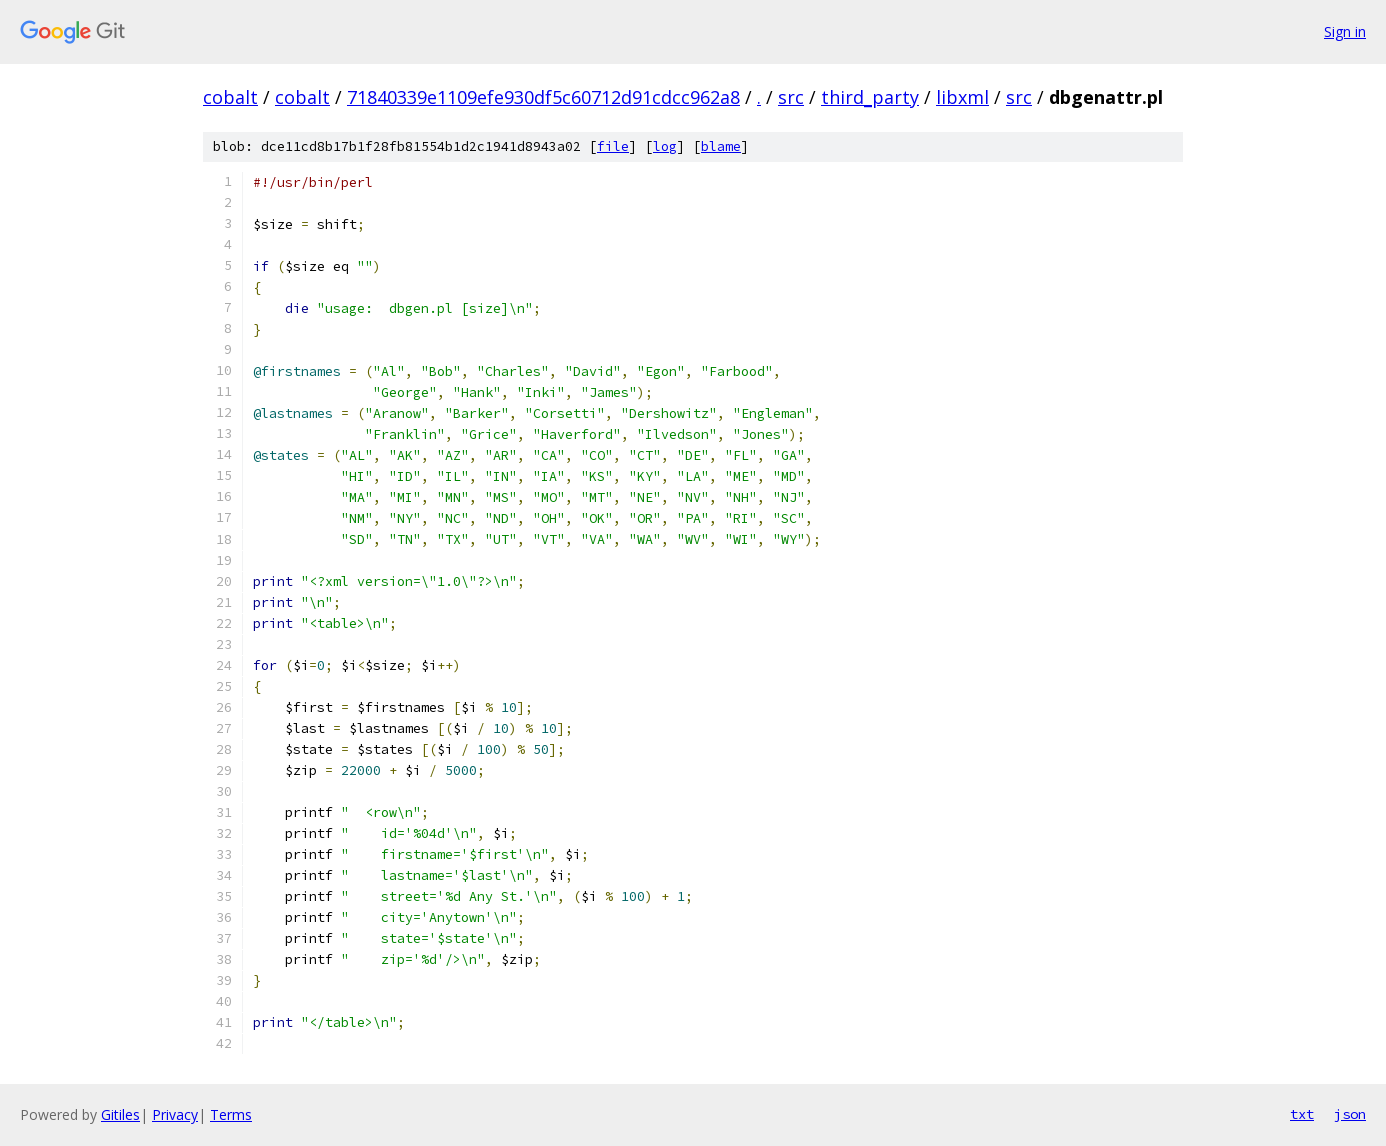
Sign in (1345, 31)
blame (721, 146)
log (665, 146)
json (1350, 1114)
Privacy (175, 1114)
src (791, 97)
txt (1302, 1114)
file (613, 146)
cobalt (230, 97)
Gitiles (120, 1114)
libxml (962, 97)
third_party (870, 97)
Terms (231, 1114)
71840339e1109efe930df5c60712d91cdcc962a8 (543, 97)
